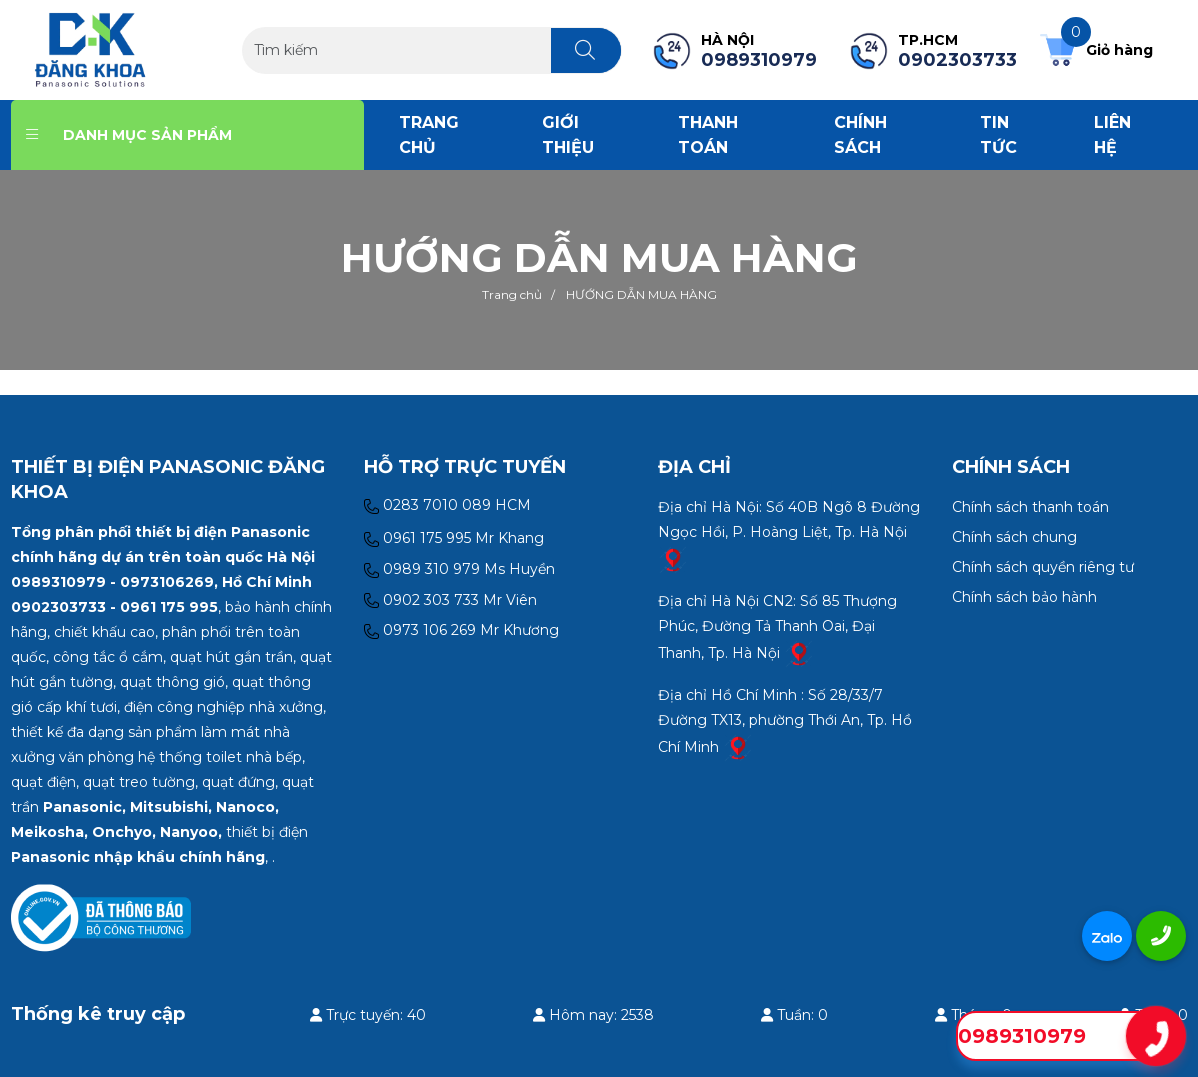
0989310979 (1022, 1036)
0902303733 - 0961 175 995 (114, 607)
